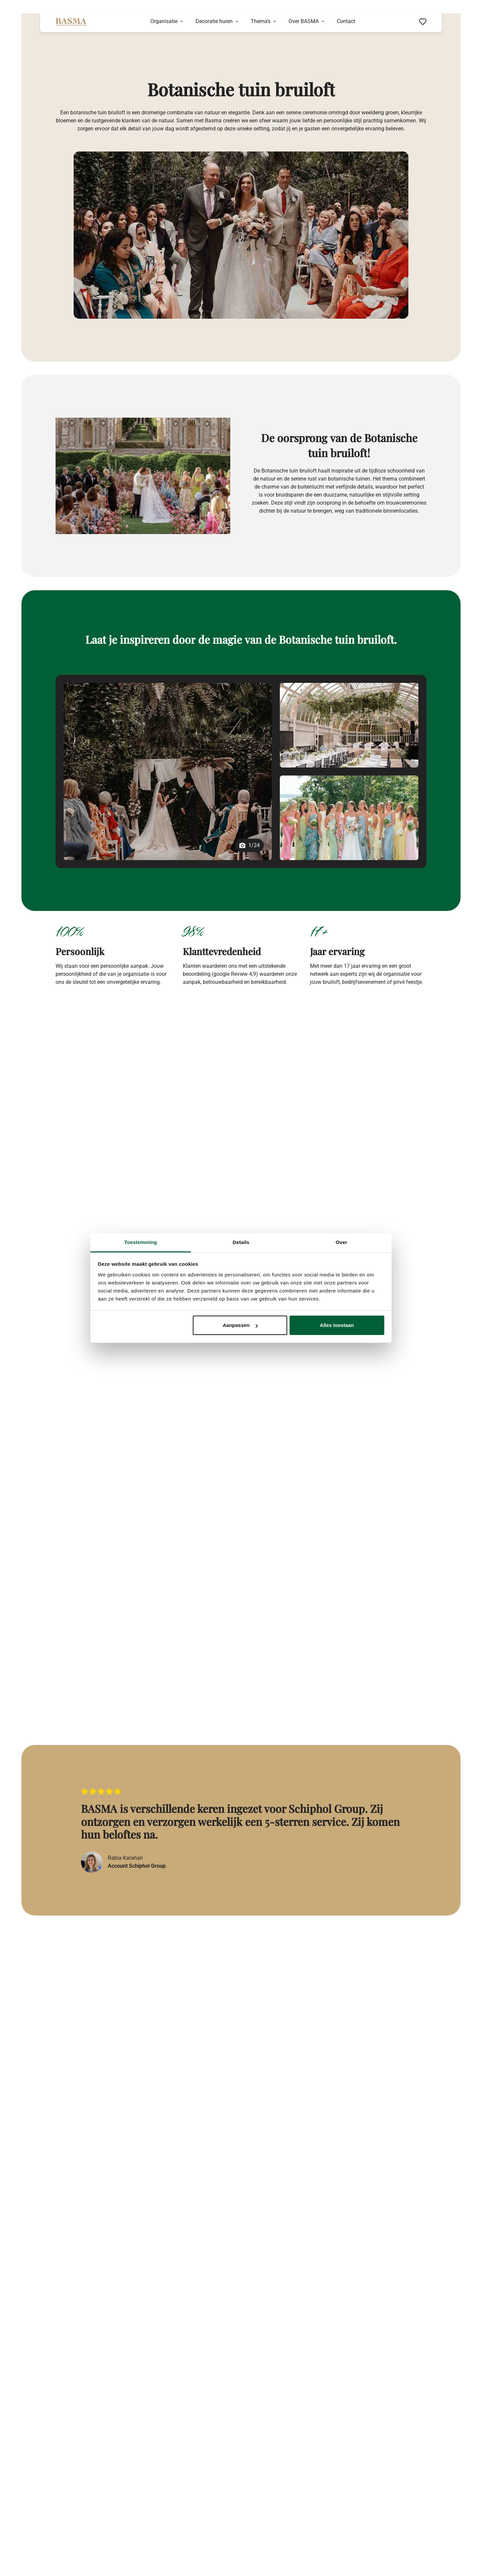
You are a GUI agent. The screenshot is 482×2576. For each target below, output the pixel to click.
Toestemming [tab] (140, 1242)
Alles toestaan (337, 1325)
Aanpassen (240, 1325)
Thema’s (260, 21)
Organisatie (163, 21)
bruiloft (122, 1097)
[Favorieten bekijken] (422, 21)
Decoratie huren (214, 21)
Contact (346, 21)
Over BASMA (304, 21)
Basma (116, 1121)
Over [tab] (341, 1242)
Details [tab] (241, 1242)
